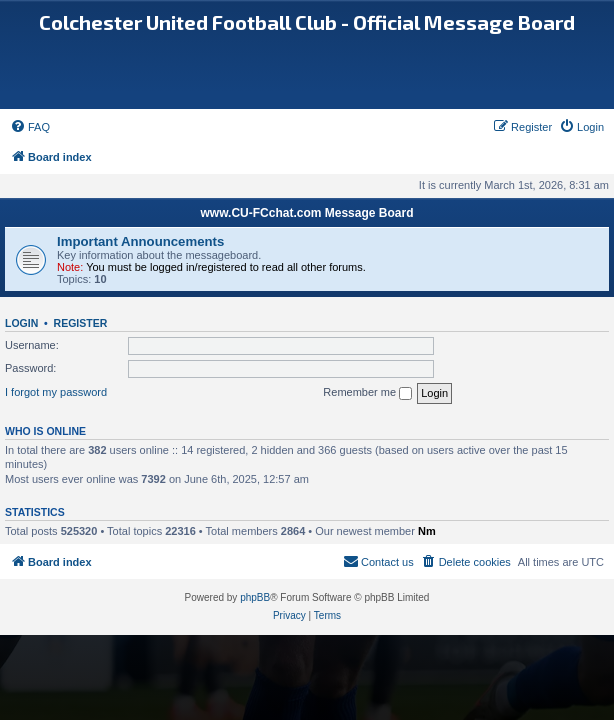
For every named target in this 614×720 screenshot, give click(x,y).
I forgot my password (56, 392)
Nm (427, 531)
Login (21, 323)
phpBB (255, 597)
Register (81, 323)
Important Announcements (140, 241)
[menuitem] (30, 127)
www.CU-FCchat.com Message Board (307, 213)
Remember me (367, 393)
